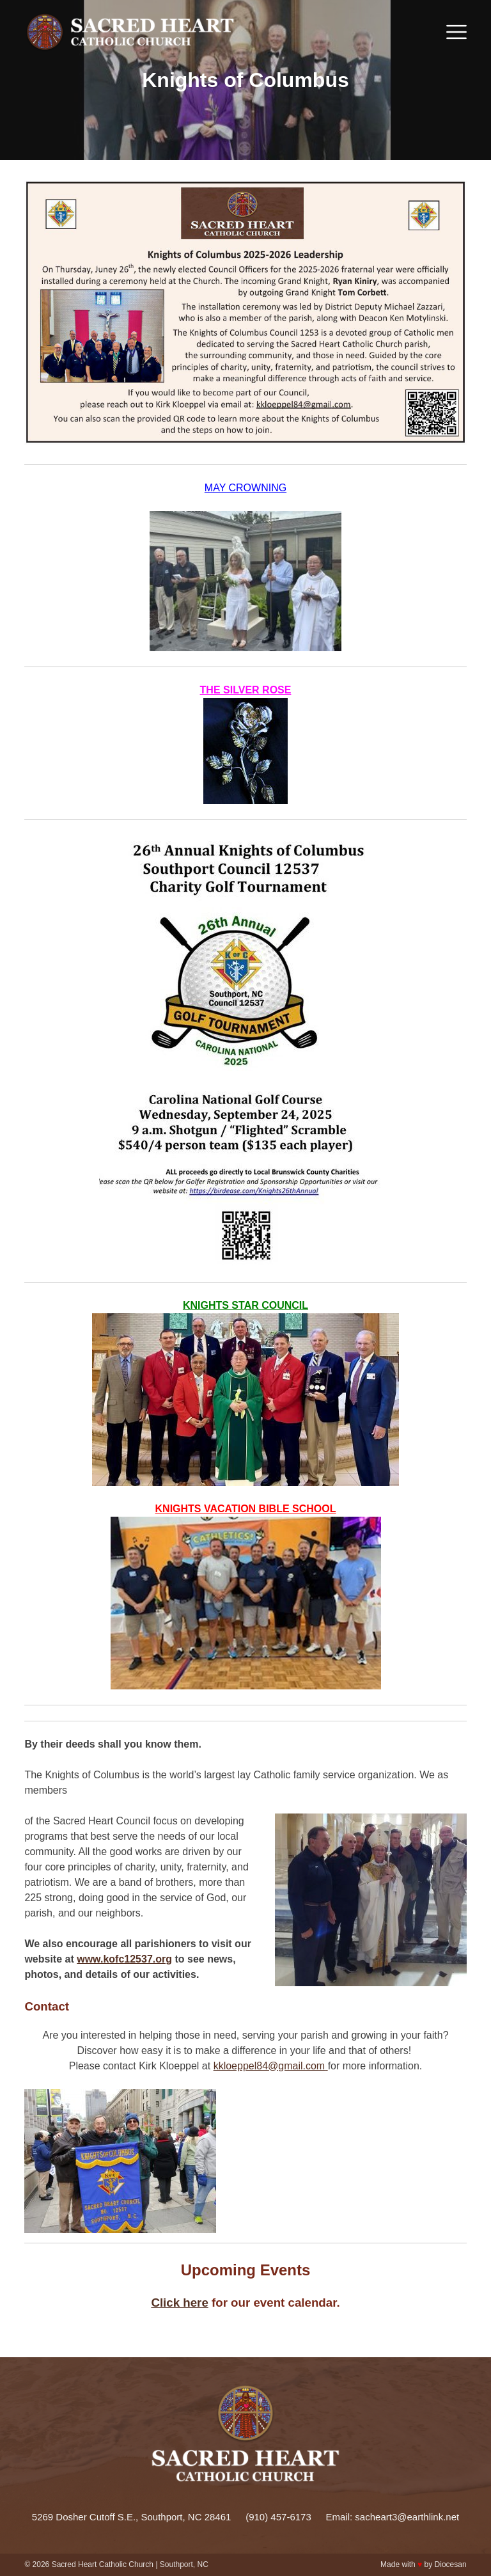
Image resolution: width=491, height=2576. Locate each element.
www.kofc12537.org (124, 1959)
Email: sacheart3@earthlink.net (393, 2516)
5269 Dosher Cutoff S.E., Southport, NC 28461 (131, 2516)
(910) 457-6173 (278, 2516)
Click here (179, 2302)
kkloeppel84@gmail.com (269, 2065)
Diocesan (451, 2564)
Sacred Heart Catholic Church (102, 2564)
